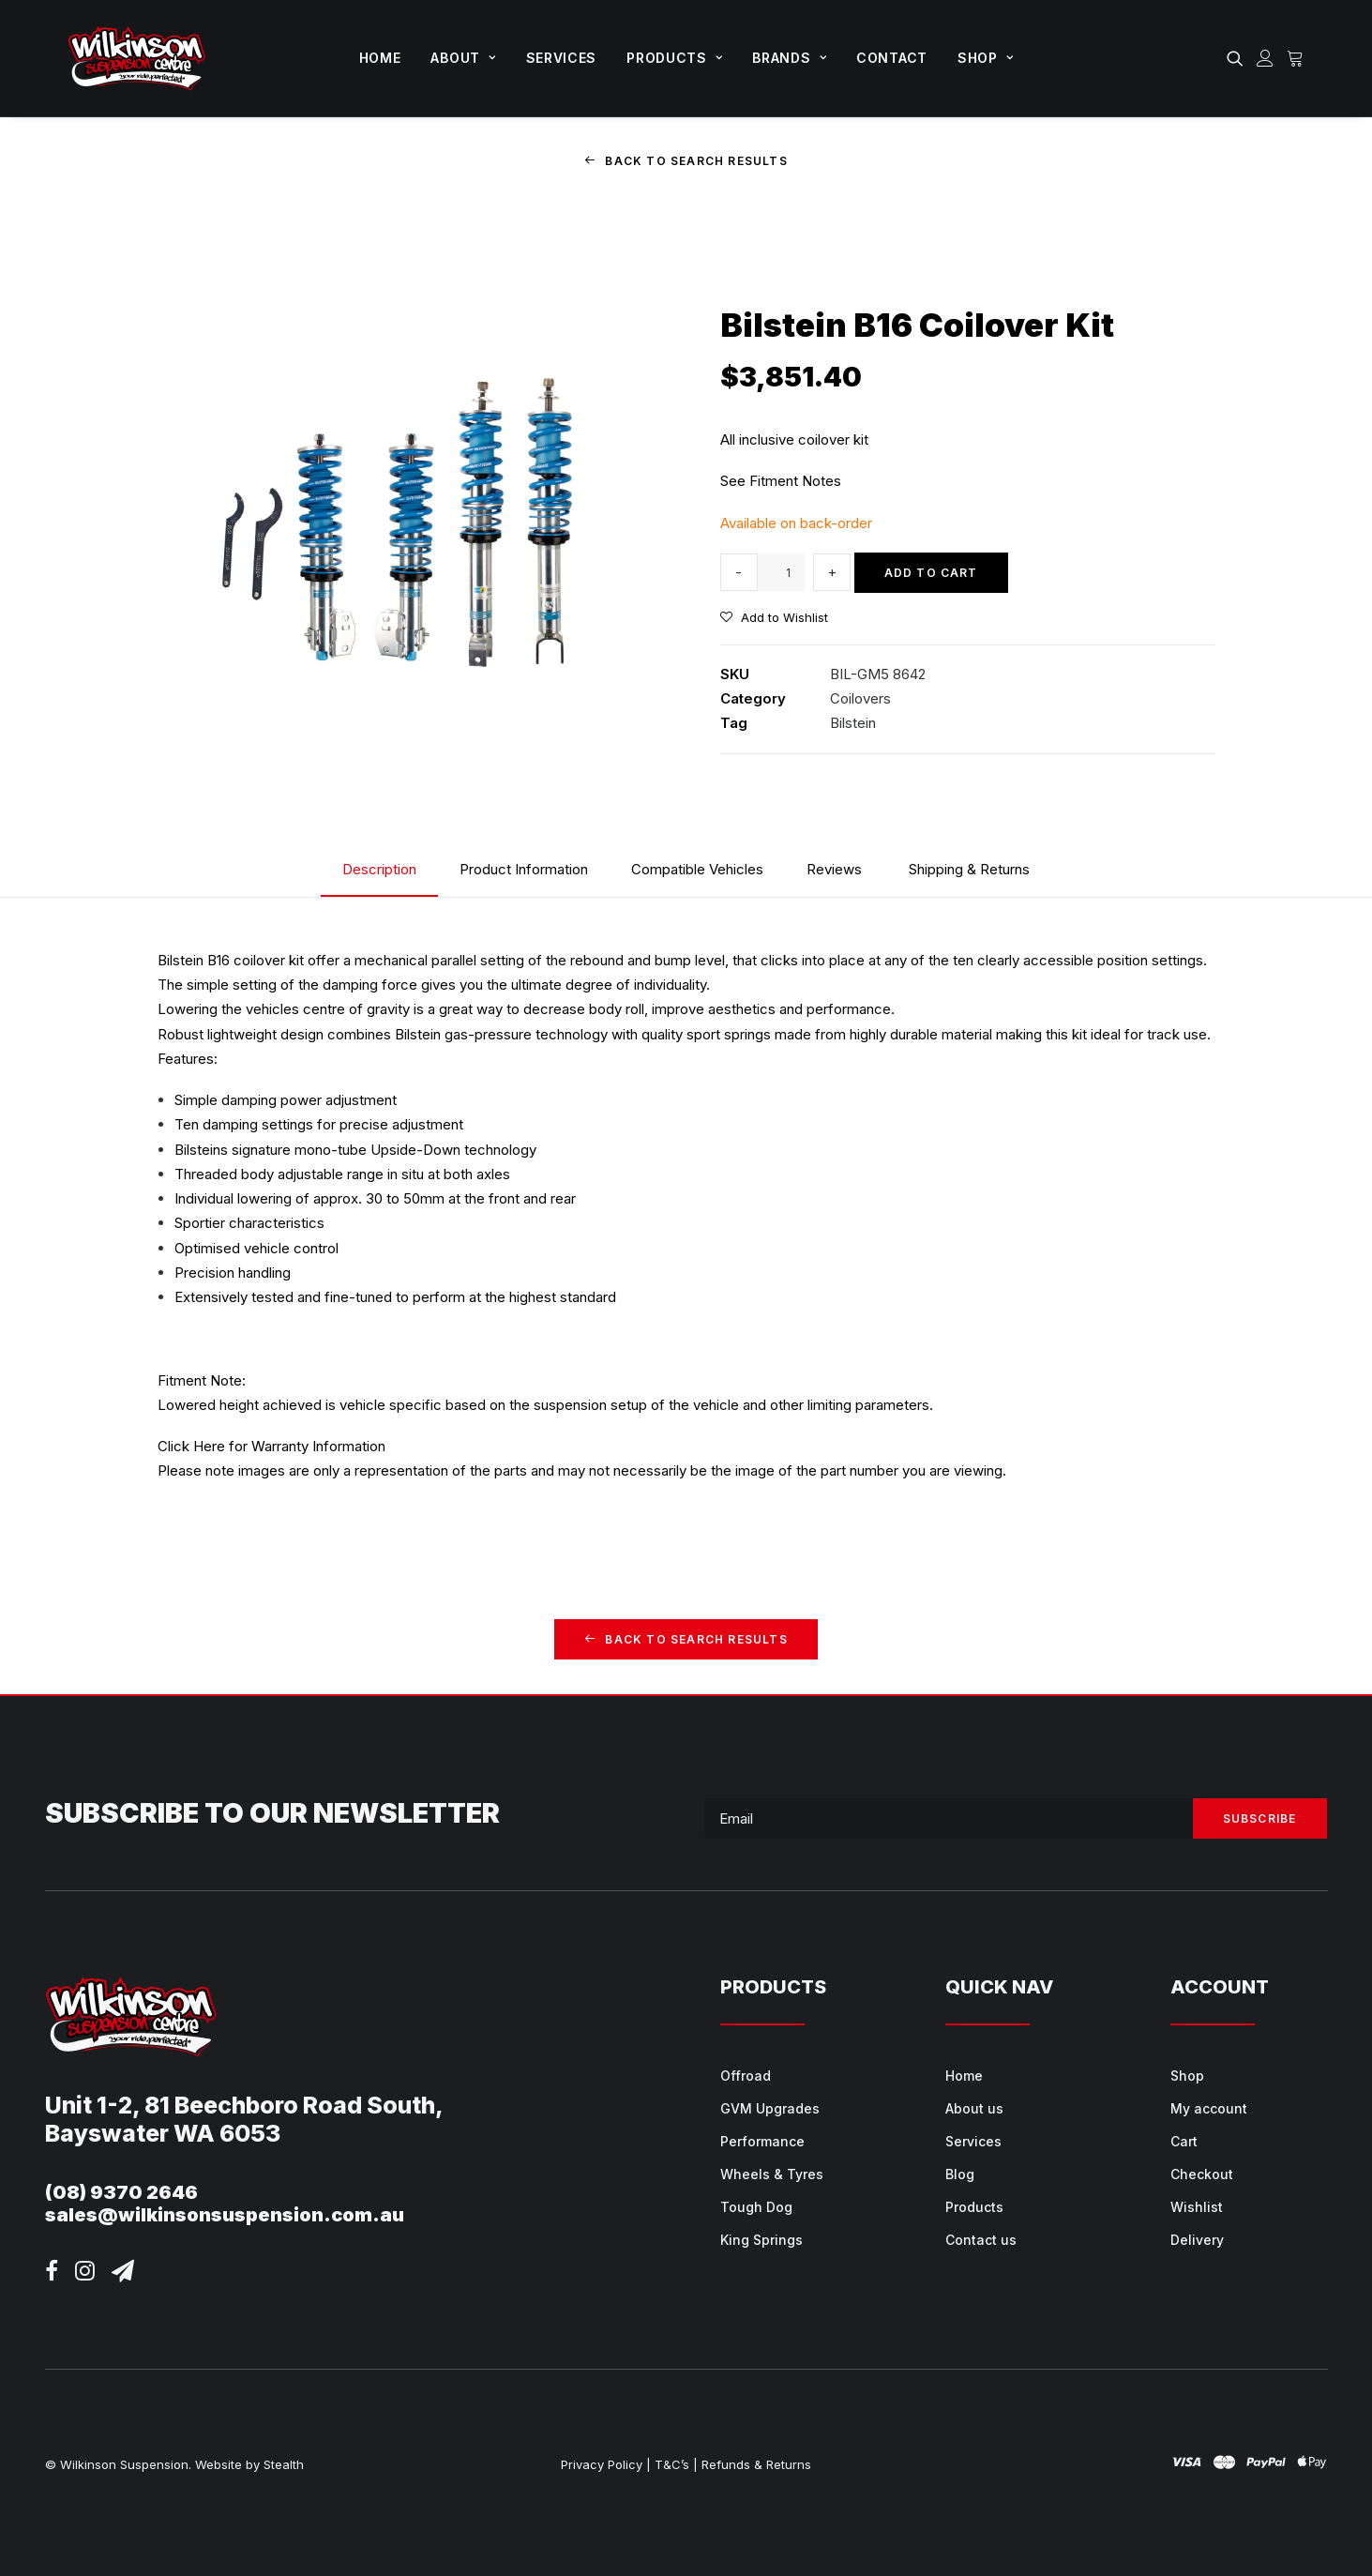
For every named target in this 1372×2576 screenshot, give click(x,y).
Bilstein (853, 723)
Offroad (745, 2076)
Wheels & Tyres (771, 2174)
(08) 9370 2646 (121, 2191)
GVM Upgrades (770, 2108)
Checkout (1201, 2174)
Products (674, 58)
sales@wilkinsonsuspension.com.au (224, 2214)
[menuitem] (380, 58)
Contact (891, 58)
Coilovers (860, 698)
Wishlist (1196, 2207)
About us (974, 2108)
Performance (762, 2141)
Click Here (191, 1446)
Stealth (284, 2463)
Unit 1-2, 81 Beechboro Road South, (244, 2104)
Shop (985, 58)
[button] (1238, 58)
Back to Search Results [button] (686, 161)
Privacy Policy (601, 2463)
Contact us (981, 2240)
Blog (959, 2174)
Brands (789, 58)
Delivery (1197, 2240)
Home (380, 58)
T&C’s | (676, 2463)
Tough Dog (756, 2207)
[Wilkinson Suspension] (137, 58)
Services (561, 58)
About (462, 58)
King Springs (761, 2240)
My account (1208, 2108)
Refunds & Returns (756, 2463)
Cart (1184, 2141)
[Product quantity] (781, 572)
